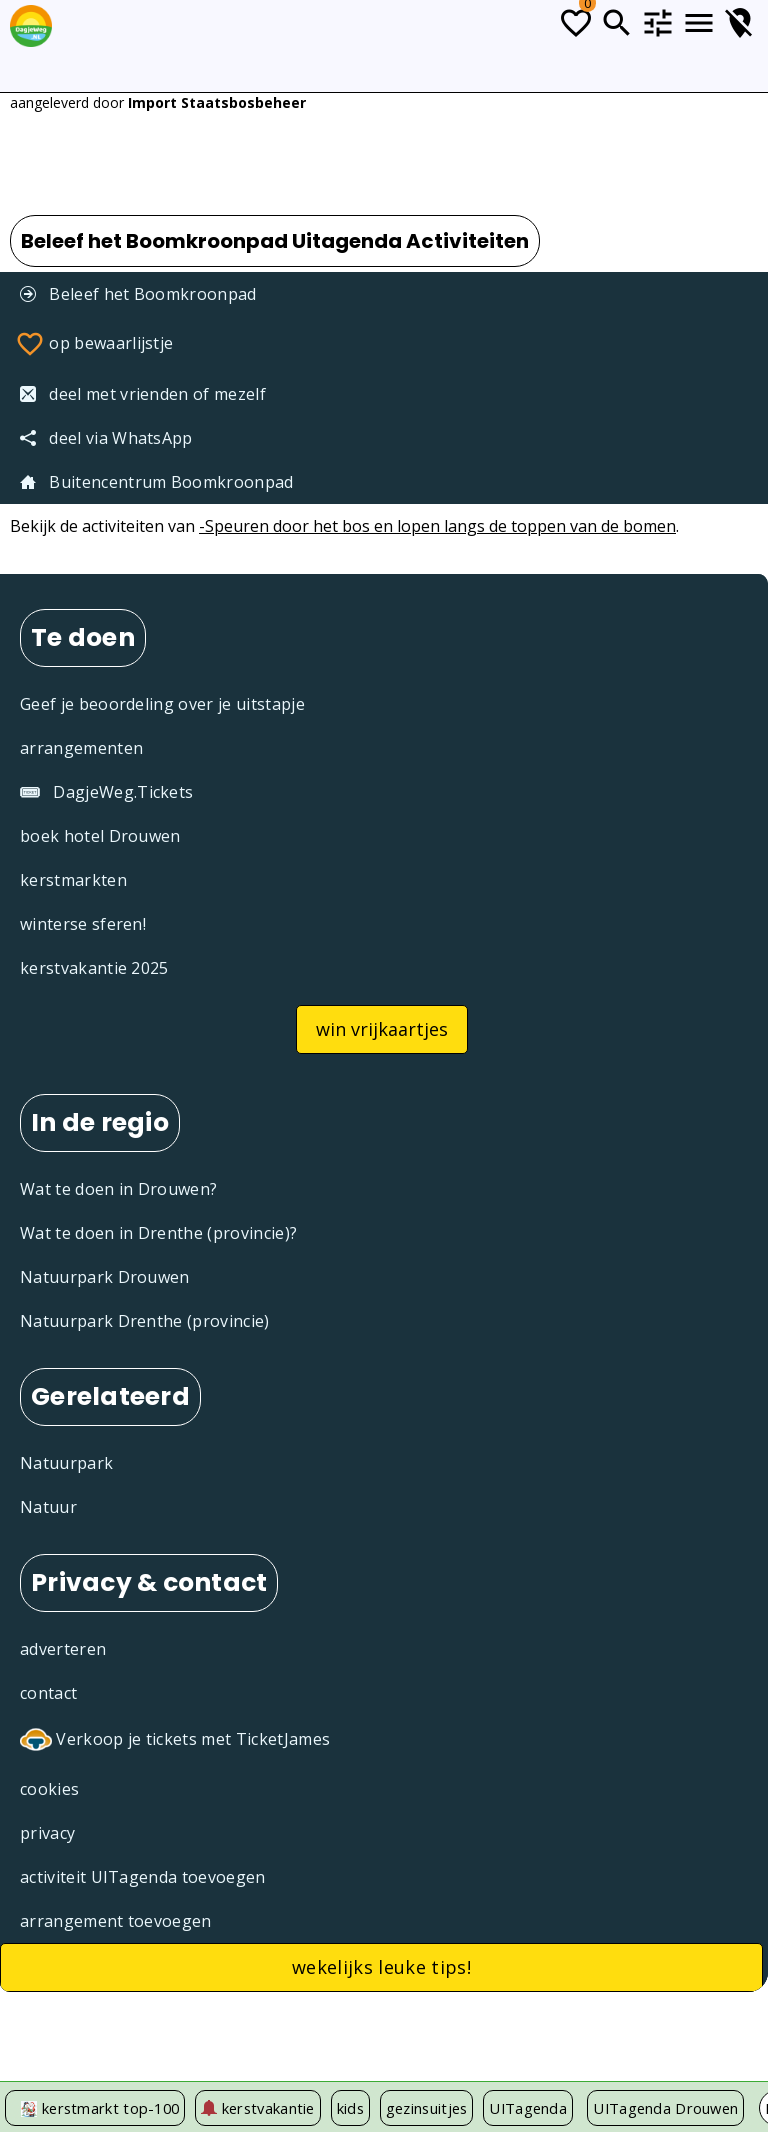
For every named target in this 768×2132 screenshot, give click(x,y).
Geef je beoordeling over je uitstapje (162, 704)
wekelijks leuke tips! (381, 1967)
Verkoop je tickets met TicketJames (175, 1741)
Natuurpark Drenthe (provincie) (145, 1321)
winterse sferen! (83, 924)
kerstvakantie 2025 (94, 968)
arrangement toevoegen (116, 1921)
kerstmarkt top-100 (110, 2108)
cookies (49, 1789)
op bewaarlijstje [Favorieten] (94, 344)
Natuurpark (66, 1463)
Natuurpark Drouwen (105, 1277)
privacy (47, 1833)
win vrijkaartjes (382, 1029)
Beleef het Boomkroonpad (138, 294)
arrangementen (81, 748)
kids (350, 2108)
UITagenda (528, 2108)
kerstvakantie (257, 2108)
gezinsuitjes (427, 2108)
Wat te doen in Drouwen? (118, 1189)
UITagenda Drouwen (665, 2108)
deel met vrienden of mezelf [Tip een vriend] (143, 394)
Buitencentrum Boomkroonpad (157, 482)
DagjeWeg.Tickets (106, 792)
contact (48, 1693)
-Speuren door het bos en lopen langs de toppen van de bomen (437, 526)
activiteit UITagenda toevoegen (143, 1877)
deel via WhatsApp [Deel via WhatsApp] (106, 438)
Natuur (48, 1507)
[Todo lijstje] (576, 23)
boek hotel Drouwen (100, 836)
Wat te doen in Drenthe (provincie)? (158, 1233)
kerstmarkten (73, 880)
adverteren (63, 1649)
